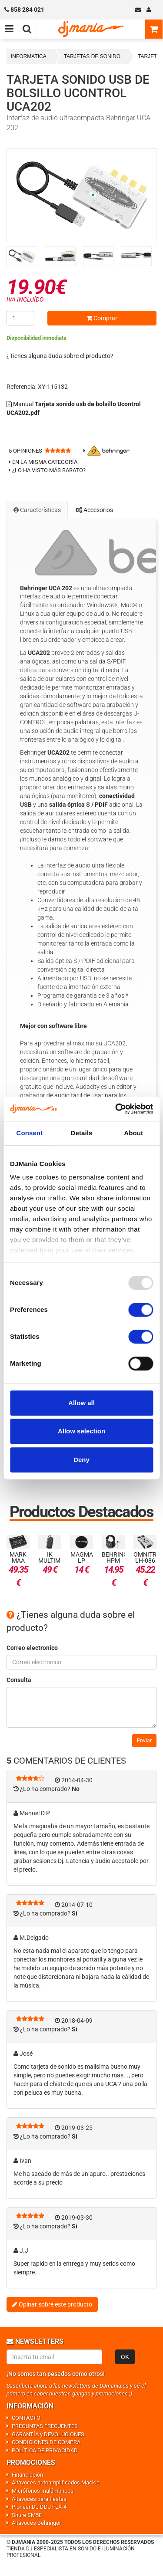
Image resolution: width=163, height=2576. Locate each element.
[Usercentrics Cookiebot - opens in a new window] (116, 1108)
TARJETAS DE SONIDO (92, 56)
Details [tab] (82, 1133)
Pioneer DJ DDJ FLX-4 (39, 2507)
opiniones (25, 450)
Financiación (27, 2474)
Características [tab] (37, 509)
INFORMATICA (29, 56)
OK (125, 2356)
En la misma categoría (43, 462)
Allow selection (81, 1431)
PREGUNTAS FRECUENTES (45, 2426)
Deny (81, 1459)
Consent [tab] (29, 1133)
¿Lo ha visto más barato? (49, 470)
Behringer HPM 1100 (118, 1560)
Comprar (101, 318)
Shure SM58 (27, 2515)
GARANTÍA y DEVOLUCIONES (48, 2434)
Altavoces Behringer (36, 2523)
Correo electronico (32, 1647)
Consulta (19, 1679)
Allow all (81, 1402)
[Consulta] (81, 1707)
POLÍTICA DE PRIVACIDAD (45, 2450)
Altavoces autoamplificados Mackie (56, 2482)
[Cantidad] (20, 318)
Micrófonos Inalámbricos (42, 2490)
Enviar (144, 1741)
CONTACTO (26, 2418)
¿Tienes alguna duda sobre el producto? (60, 355)
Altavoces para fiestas (39, 2499)
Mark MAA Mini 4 (18, 1560)
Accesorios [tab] (94, 509)
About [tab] (133, 1133)
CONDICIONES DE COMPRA (46, 2442)
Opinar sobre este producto (52, 2304)
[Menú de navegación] (9, 29)
